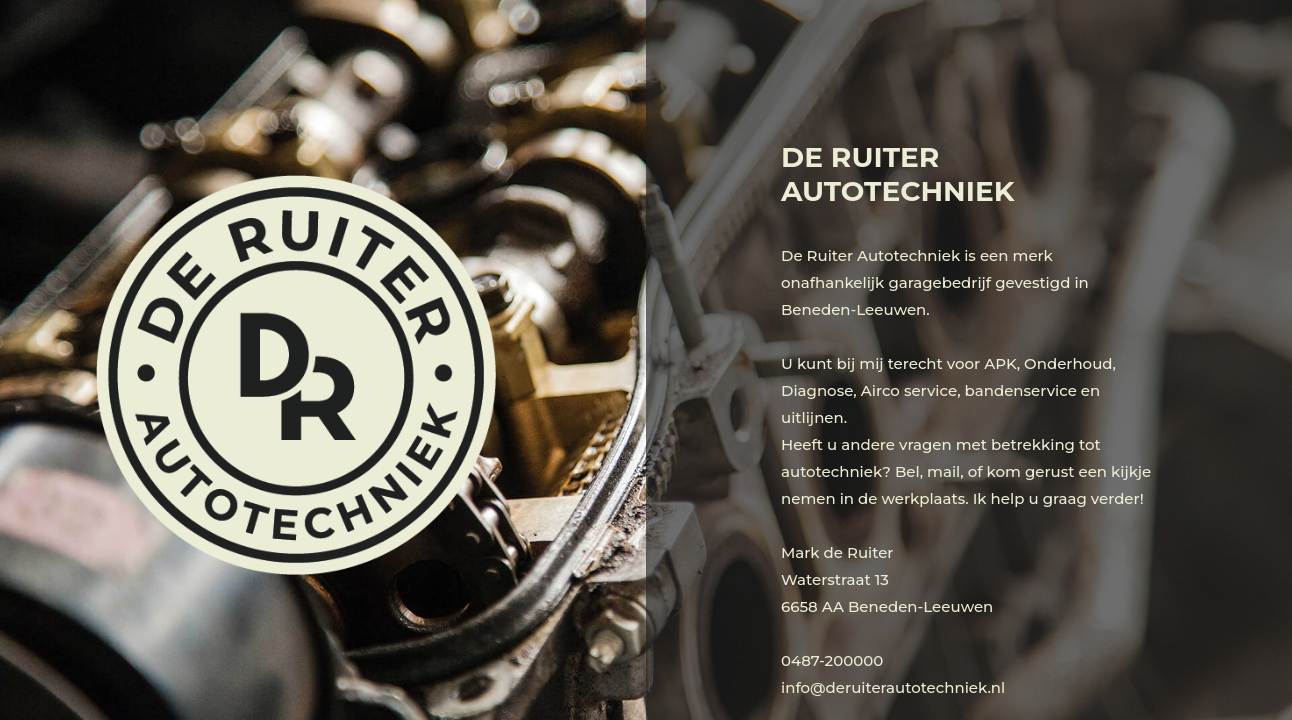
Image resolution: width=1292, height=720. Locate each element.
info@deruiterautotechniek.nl (893, 687)
